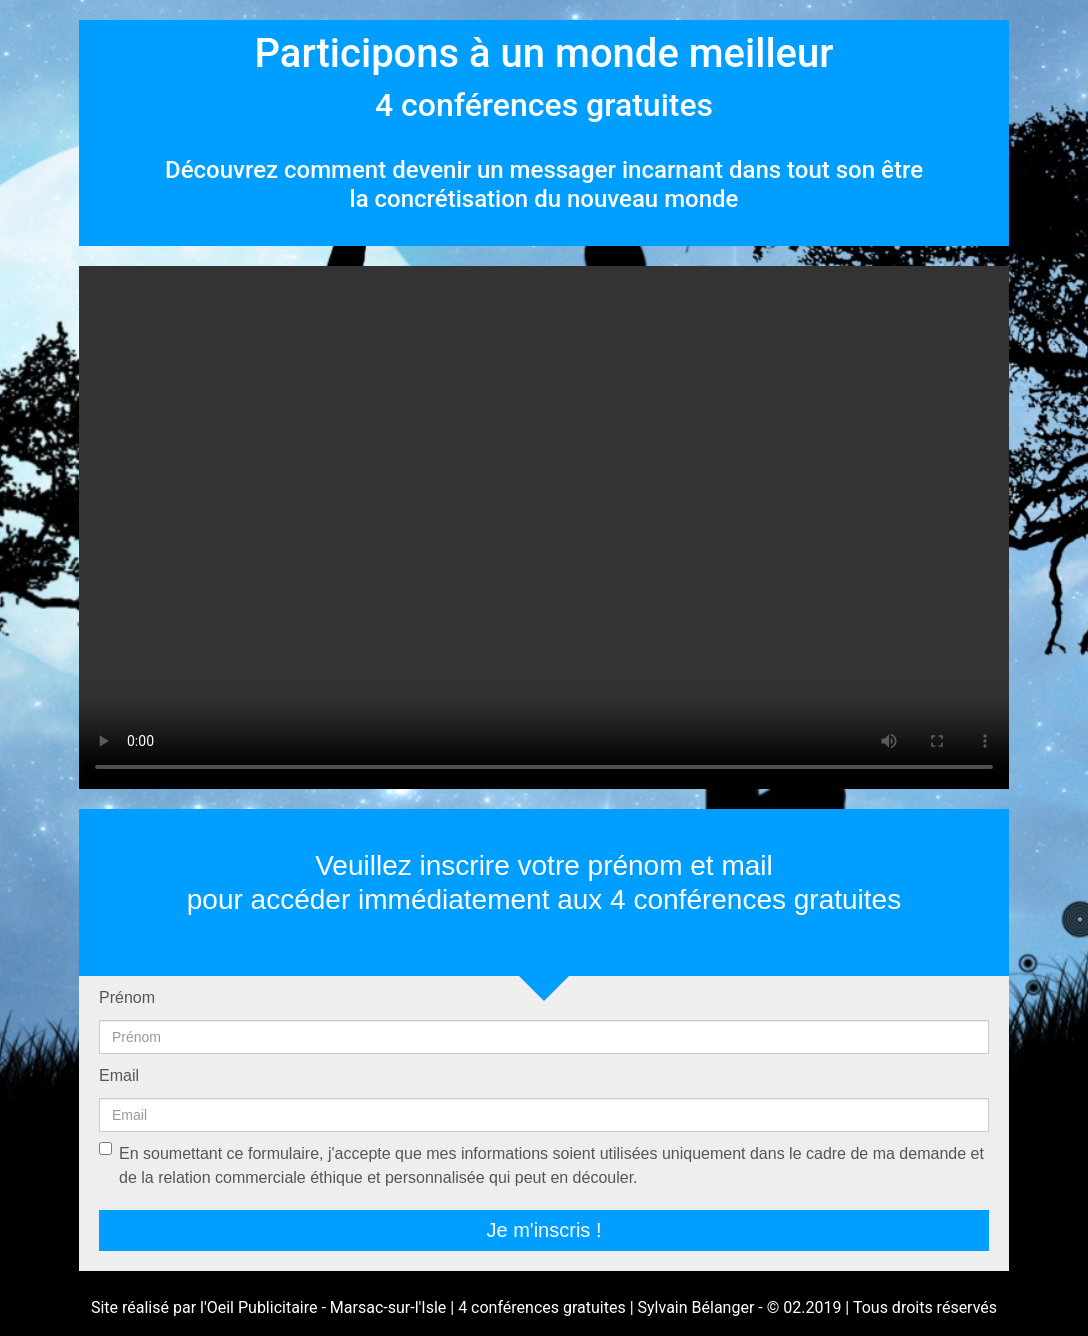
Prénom (127, 997)
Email (119, 1075)
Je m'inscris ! (544, 1230)
